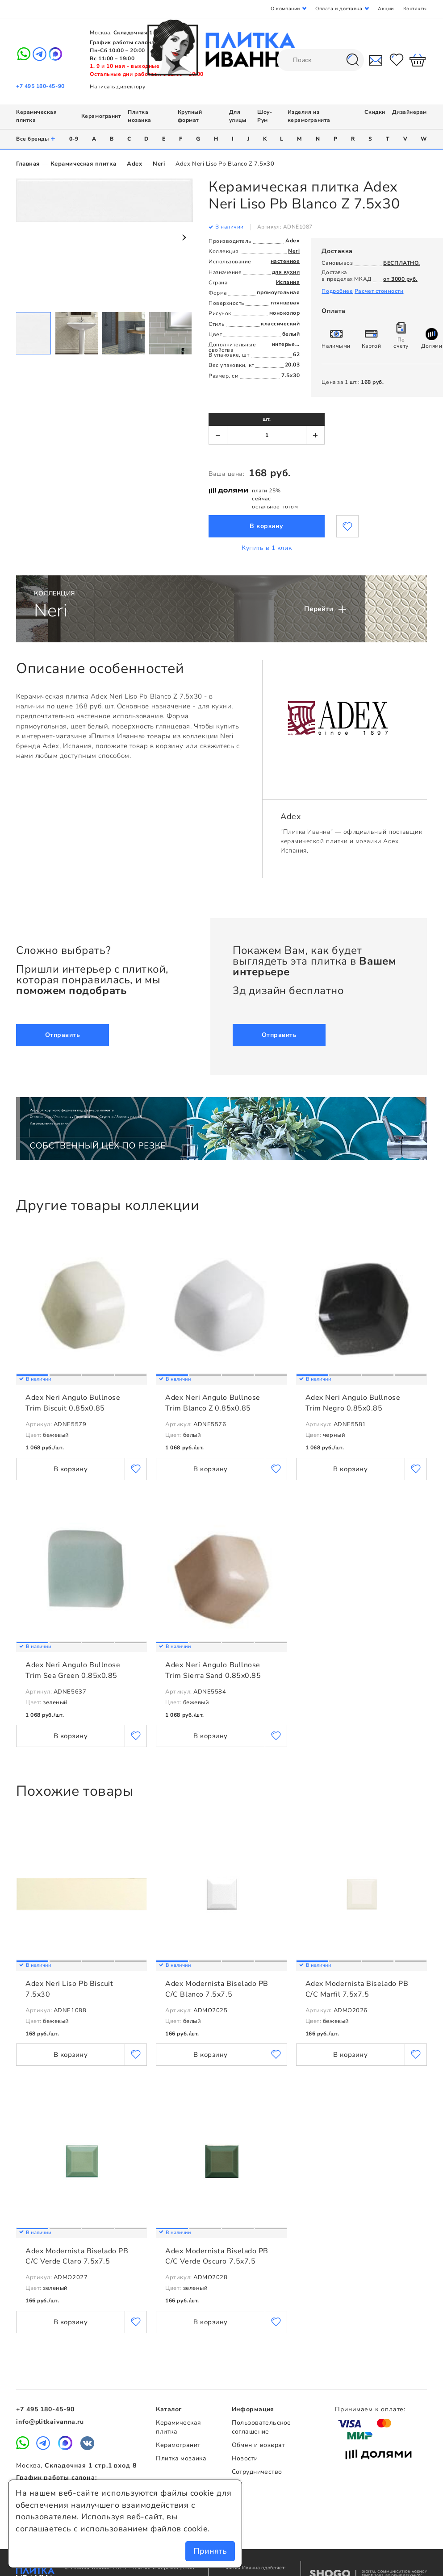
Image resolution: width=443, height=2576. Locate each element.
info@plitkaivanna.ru (50, 2422)
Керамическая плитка (83, 164)
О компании (285, 8)
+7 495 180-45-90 (40, 86)
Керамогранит (101, 116)
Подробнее (337, 291)
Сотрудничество (257, 2472)
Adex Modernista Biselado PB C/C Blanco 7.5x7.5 (216, 1989)
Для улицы (238, 116)
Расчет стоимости (379, 291)
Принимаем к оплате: (370, 2409)
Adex (134, 164)
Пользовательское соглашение (261, 2427)
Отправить (62, 1035)
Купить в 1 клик (267, 548)
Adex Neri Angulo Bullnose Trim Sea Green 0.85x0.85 (73, 1670)
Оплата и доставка (338, 8)
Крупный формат (190, 116)
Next (183, 237)
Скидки (374, 112)
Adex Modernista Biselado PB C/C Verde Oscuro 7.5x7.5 (216, 2256)
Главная (28, 164)
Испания (288, 282)
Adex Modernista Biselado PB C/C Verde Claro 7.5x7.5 (77, 2256)
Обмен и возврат (258, 2445)
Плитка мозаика (139, 116)
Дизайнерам (409, 112)
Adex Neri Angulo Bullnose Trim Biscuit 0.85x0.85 (73, 1403)
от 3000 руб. (400, 279)
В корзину (267, 526)
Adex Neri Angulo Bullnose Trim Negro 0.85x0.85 (353, 1403)
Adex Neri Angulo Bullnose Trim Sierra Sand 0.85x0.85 (213, 1670)
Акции (386, 8)
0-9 (74, 138)
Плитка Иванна (222, 47)
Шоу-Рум (264, 116)
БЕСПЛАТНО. (401, 262)
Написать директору (117, 86)
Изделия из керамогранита (309, 116)
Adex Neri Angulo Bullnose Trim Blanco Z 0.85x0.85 (212, 1403)
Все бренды (36, 139)
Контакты (415, 8)
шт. (267, 419)
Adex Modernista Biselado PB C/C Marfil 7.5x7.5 (357, 1989)
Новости (245, 2458)
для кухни (286, 271)
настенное (285, 261)
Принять (210, 2551)
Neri (159, 164)
